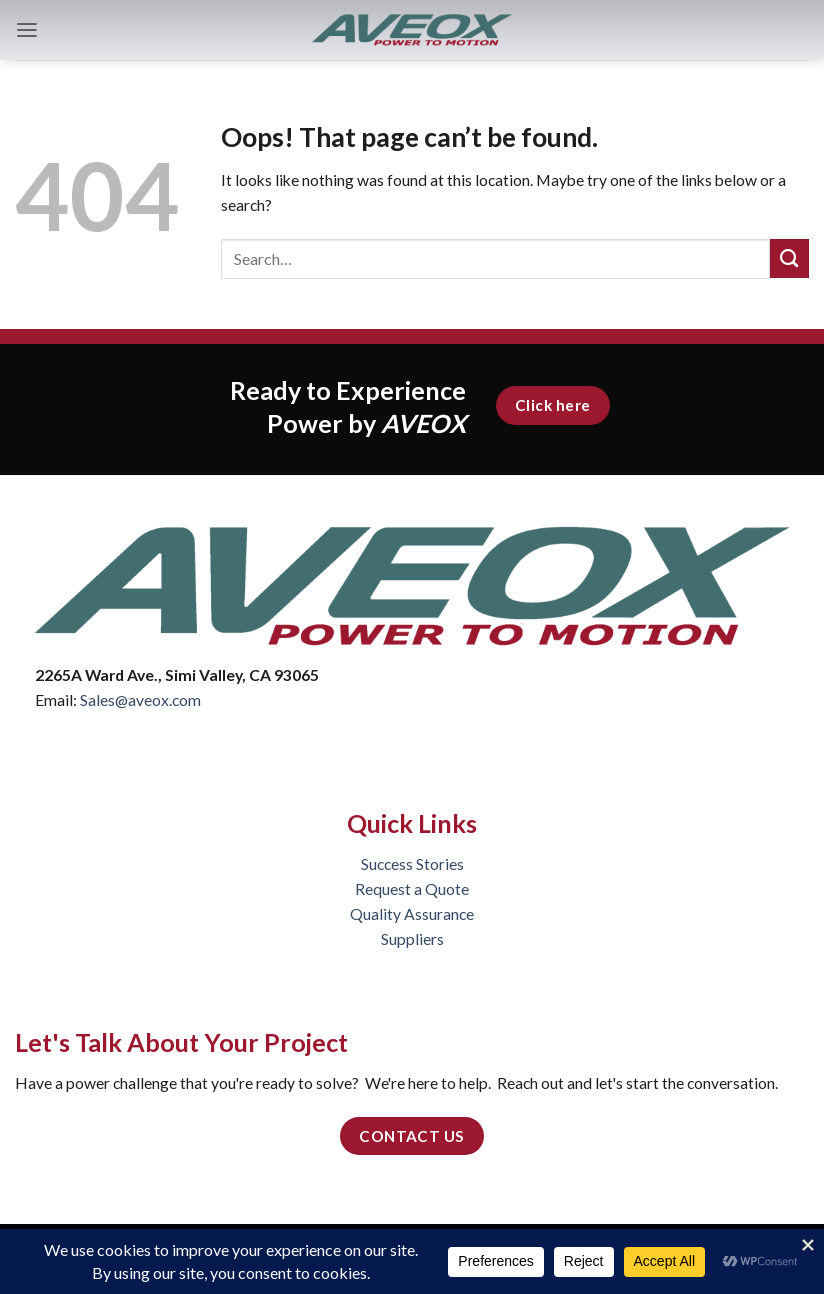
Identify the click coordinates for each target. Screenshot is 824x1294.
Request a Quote (412, 889)
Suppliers (412, 939)
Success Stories (412, 864)
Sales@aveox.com (140, 700)
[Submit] (789, 258)
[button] (27, 30)
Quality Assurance (412, 914)
